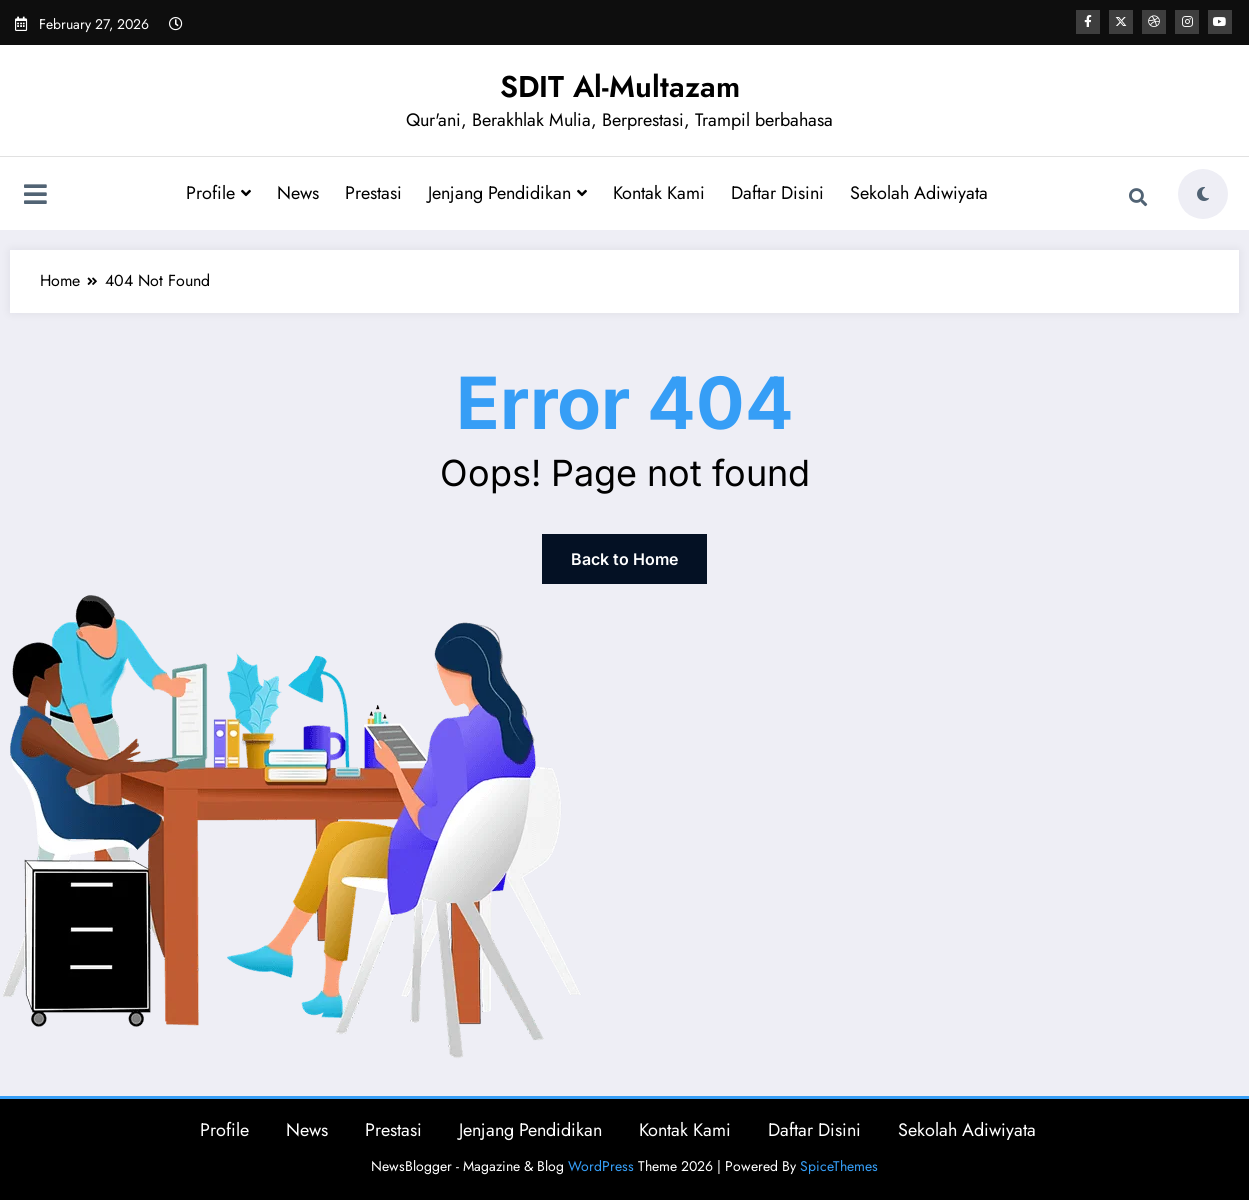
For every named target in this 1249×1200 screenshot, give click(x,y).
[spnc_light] (1203, 194)
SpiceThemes (839, 1166)
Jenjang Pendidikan (507, 193)
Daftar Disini (777, 193)
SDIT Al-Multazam (620, 86)
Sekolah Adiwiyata (919, 193)
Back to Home (624, 559)
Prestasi (373, 193)
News (298, 193)
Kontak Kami (659, 193)
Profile (218, 193)
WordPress (601, 1166)
